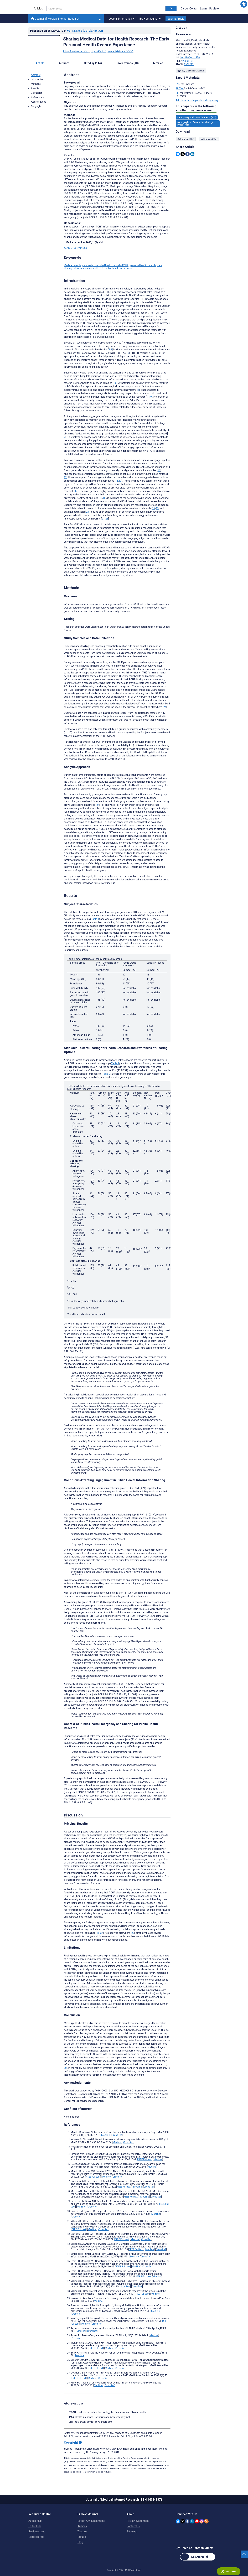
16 (104, 498)
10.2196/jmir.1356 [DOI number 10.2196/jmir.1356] (190, 57)
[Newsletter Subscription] (197, 2557)
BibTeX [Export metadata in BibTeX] (180, 88)
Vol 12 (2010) (85, 30)
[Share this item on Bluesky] (178, 154)
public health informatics (119, 268)
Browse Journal (150, 18)
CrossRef (117, 2135)
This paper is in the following (196, 108)
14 (76, 491)
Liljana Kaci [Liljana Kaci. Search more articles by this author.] (98, 51)
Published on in (66, 30)
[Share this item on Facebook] (187, 154)
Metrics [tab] (158, 63)
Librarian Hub (36, 2536)
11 (159, 470)
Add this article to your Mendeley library (197, 100)
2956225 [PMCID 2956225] (189, 64)
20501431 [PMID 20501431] (187, 61)
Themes (82, 2531)
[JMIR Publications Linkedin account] (192, 2521)
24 (164, 707)
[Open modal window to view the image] (44, 35)
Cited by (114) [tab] (93, 63)
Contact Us (133, 2526)
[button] (244, 4)
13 (120, 480)
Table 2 (115, 1063)
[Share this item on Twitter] (182, 154)
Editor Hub (34, 2526)
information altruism (84, 268)
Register (214, 8)
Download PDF (186, 139)
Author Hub (35, 2520)
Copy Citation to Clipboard (191, 71)
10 (150, 396)
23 (106, 518)
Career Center (189, 8)
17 (153, 508)
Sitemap (132, 2531)
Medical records (72, 265)
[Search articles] (171, 8)
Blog (80, 2542)
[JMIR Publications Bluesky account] (178, 2521)
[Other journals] (100, 19)
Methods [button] (36, 83)
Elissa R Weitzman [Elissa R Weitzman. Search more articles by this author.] (76, 51)
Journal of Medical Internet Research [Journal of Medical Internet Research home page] (55, 18)
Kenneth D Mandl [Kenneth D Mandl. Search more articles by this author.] (120, 51)
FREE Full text (144, 2159)
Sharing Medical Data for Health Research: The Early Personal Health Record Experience (116, 41)
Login (203, 8)
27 (101, 1932)
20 (87, 511)
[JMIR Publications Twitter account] (182, 2521)
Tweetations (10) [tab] (127, 63)
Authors (82, 2526)
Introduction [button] (37, 79)
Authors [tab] (64, 63)
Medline (105, 2135)
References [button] (37, 97)
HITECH (100, 268)
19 (157, 508)
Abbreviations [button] (38, 101)
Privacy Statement (138, 2520)
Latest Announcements (91, 2520)
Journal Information (121, 18)
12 (65, 477)
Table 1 (95, 919)
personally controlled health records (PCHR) (105, 265)
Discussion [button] (37, 92)
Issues (82, 2536)
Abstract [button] (35, 75)
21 (103, 518)
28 (65, 2067)
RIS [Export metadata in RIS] (178, 93)
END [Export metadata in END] (178, 84)
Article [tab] (40, 63)
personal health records (143, 265)
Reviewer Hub (36, 2531)
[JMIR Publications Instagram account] (201, 2521)
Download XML (209, 139)
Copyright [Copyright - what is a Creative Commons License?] (73, 2442)
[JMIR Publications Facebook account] (187, 2521)
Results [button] (35, 88)
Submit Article (175, 18)
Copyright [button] (36, 106)
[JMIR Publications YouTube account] (197, 2521)
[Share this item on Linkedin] (192, 154)
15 (101, 498)
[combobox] (106, 8)
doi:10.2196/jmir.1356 (75, 248)
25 (98, 1932)
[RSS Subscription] (206, 2521)
